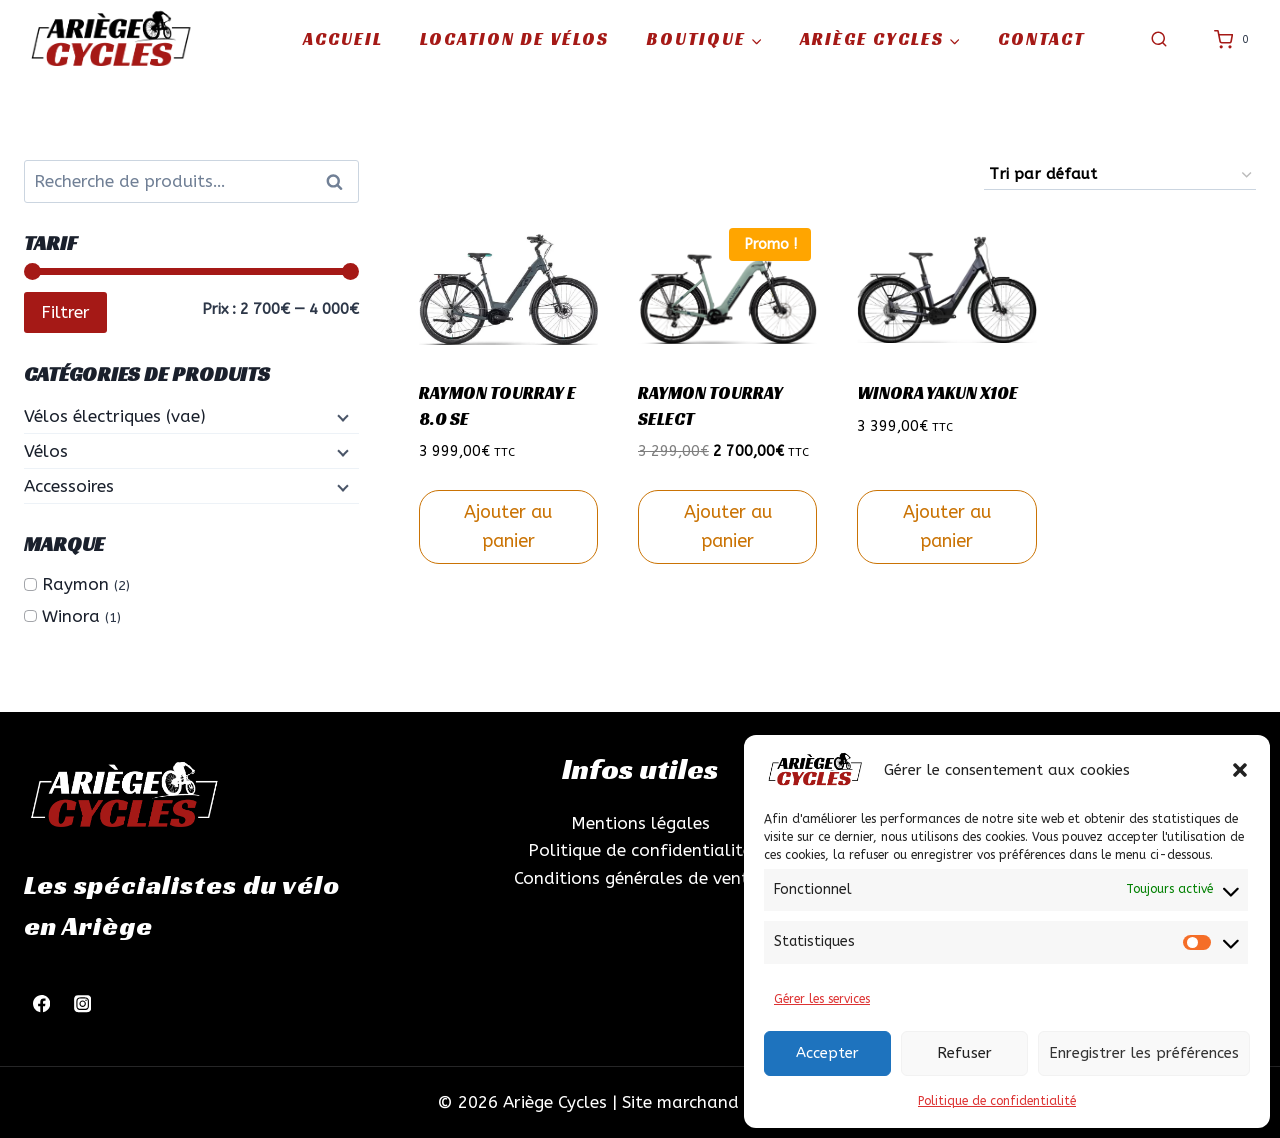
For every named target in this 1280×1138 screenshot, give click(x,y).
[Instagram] (82, 1004)
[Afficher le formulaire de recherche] (1159, 40)
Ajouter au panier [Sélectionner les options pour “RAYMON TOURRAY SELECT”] (728, 526)
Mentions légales (640, 823)
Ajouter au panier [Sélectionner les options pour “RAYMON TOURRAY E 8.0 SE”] (508, 526)
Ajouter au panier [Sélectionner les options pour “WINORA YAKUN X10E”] (947, 526)
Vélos (46, 451)
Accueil (343, 39)
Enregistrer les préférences (1144, 1053)
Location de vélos (514, 39)
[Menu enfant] (341, 417)
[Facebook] (41, 1004)
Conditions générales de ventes (640, 878)
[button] (1240, 770)
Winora (71, 616)
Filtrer (65, 312)
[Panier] (1235, 40)
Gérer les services (822, 999)
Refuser (964, 1053)
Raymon (75, 584)
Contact (1041, 39)
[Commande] (1120, 175)
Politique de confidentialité (997, 1101)
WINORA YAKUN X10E (937, 393)
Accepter (827, 1053)
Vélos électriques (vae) (115, 416)
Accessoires (69, 486)
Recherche (340, 182)
